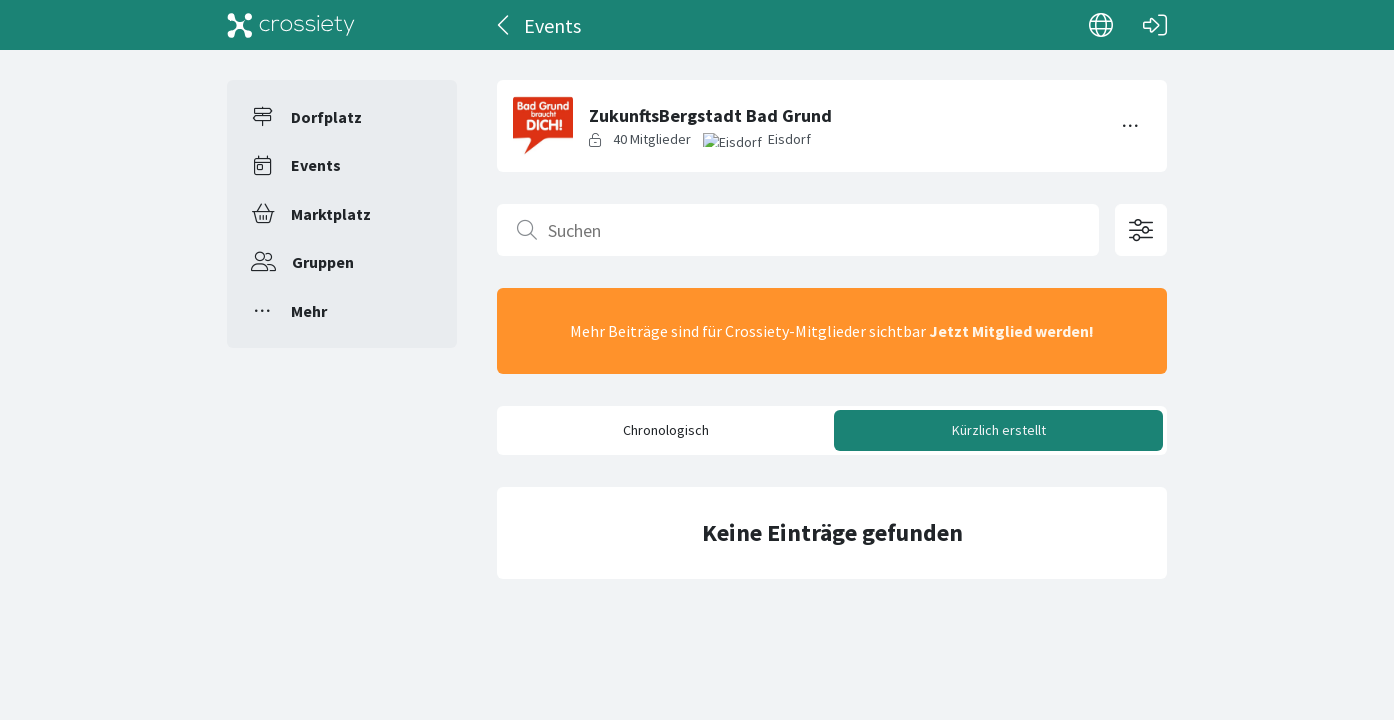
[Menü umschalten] (1131, 126)
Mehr (309, 311)
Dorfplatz (326, 117)
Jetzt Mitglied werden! (1011, 331)
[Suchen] (798, 230)
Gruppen (323, 262)
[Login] (1155, 25)
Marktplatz (331, 214)
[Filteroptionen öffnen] (1141, 230)
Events (316, 165)
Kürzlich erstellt (999, 430)
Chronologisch (666, 430)
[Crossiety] (291, 25)
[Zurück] (504, 25)
